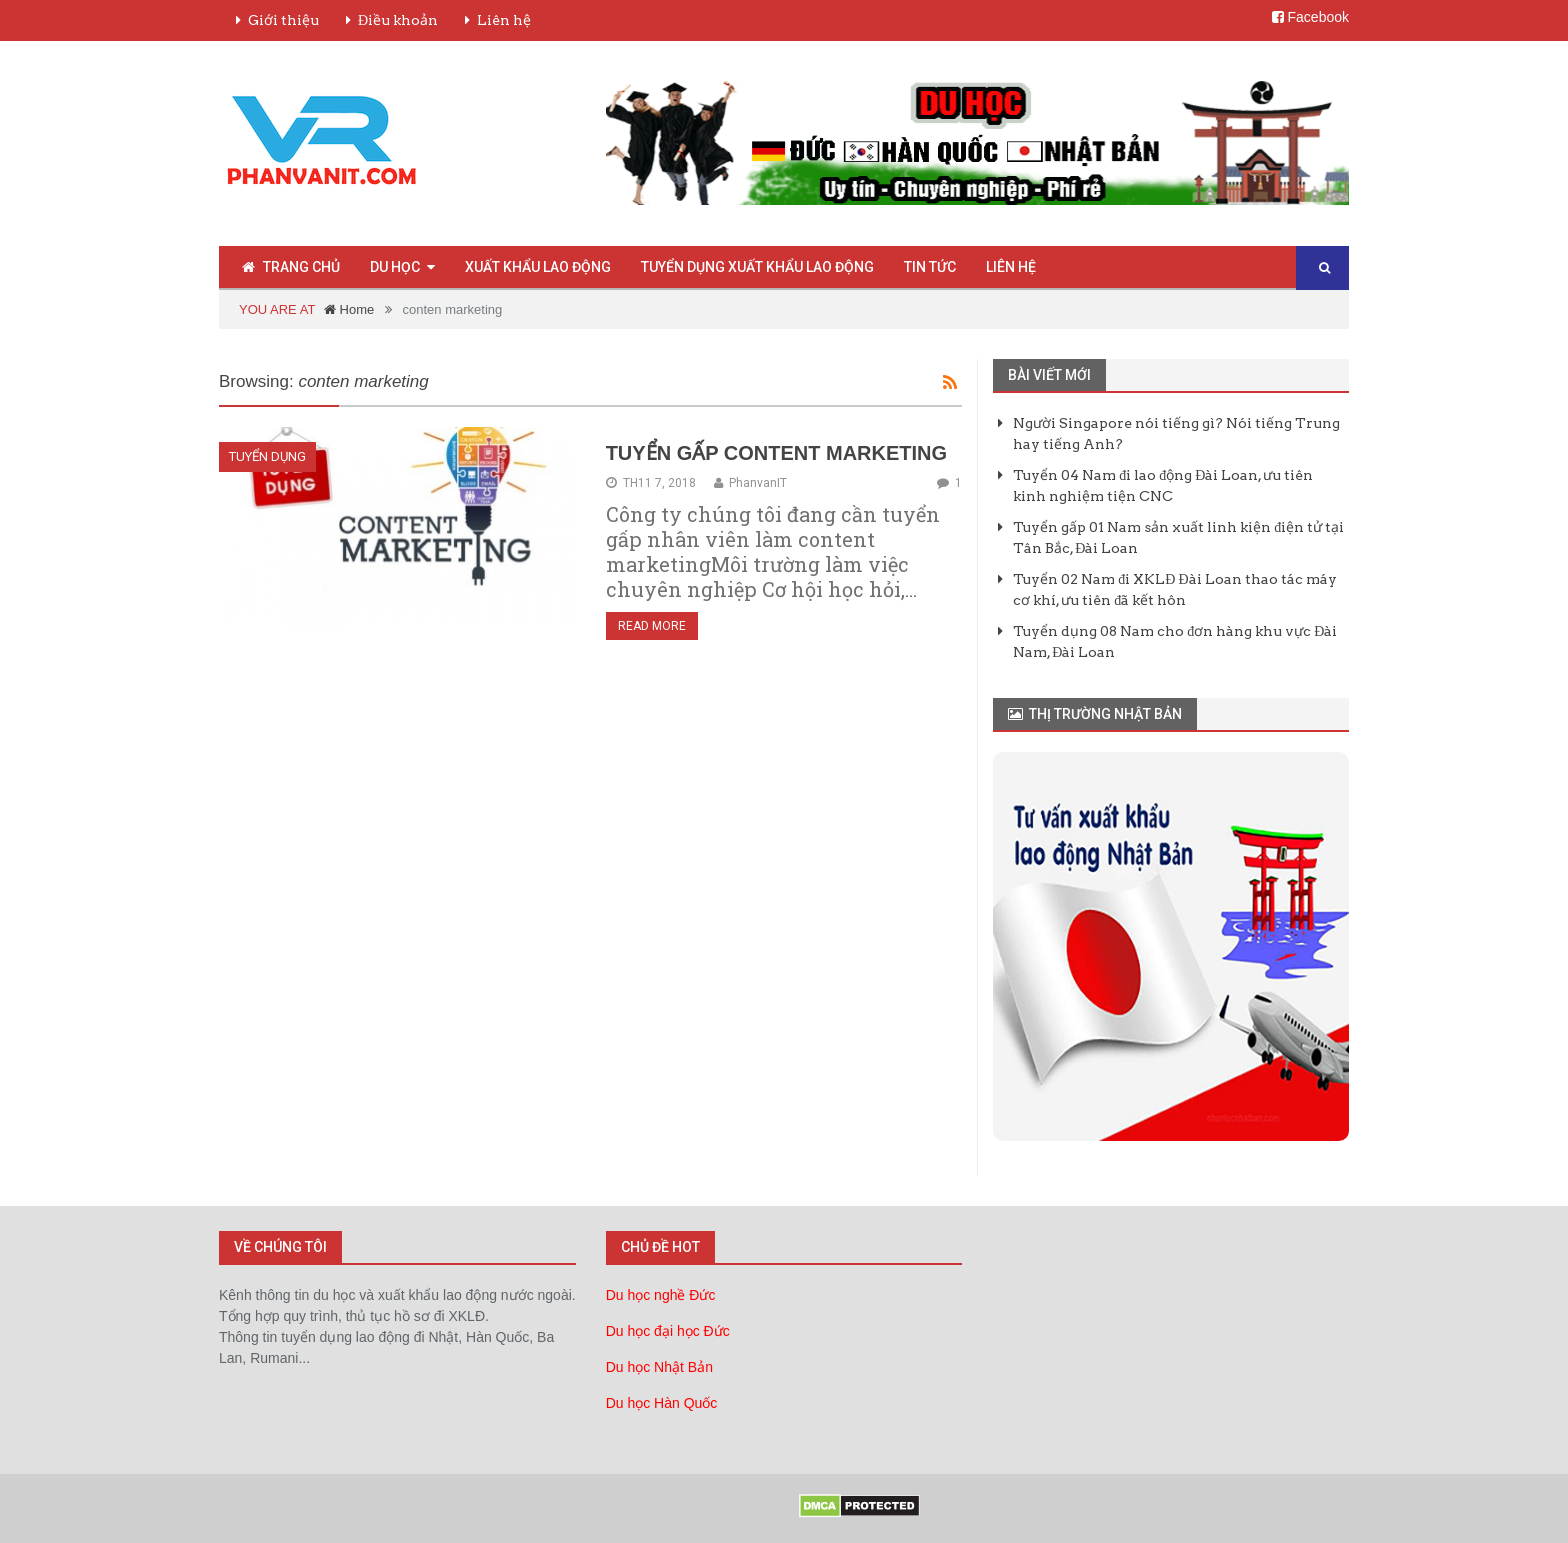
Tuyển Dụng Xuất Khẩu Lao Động (757, 267)
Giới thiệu (283, 20)
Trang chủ (291, 267)
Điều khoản (398, 20)
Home (349, 309)
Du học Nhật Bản (659, 1367)
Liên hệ (504, 20)
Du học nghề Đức (661, 1295)
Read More (652, 626)
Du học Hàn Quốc (662, 1403)
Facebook (1310, 17)
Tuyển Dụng (267, 456)
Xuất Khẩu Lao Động (538, 267)
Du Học (395, 267)
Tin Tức (930, 267)
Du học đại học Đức (668, 1331)
